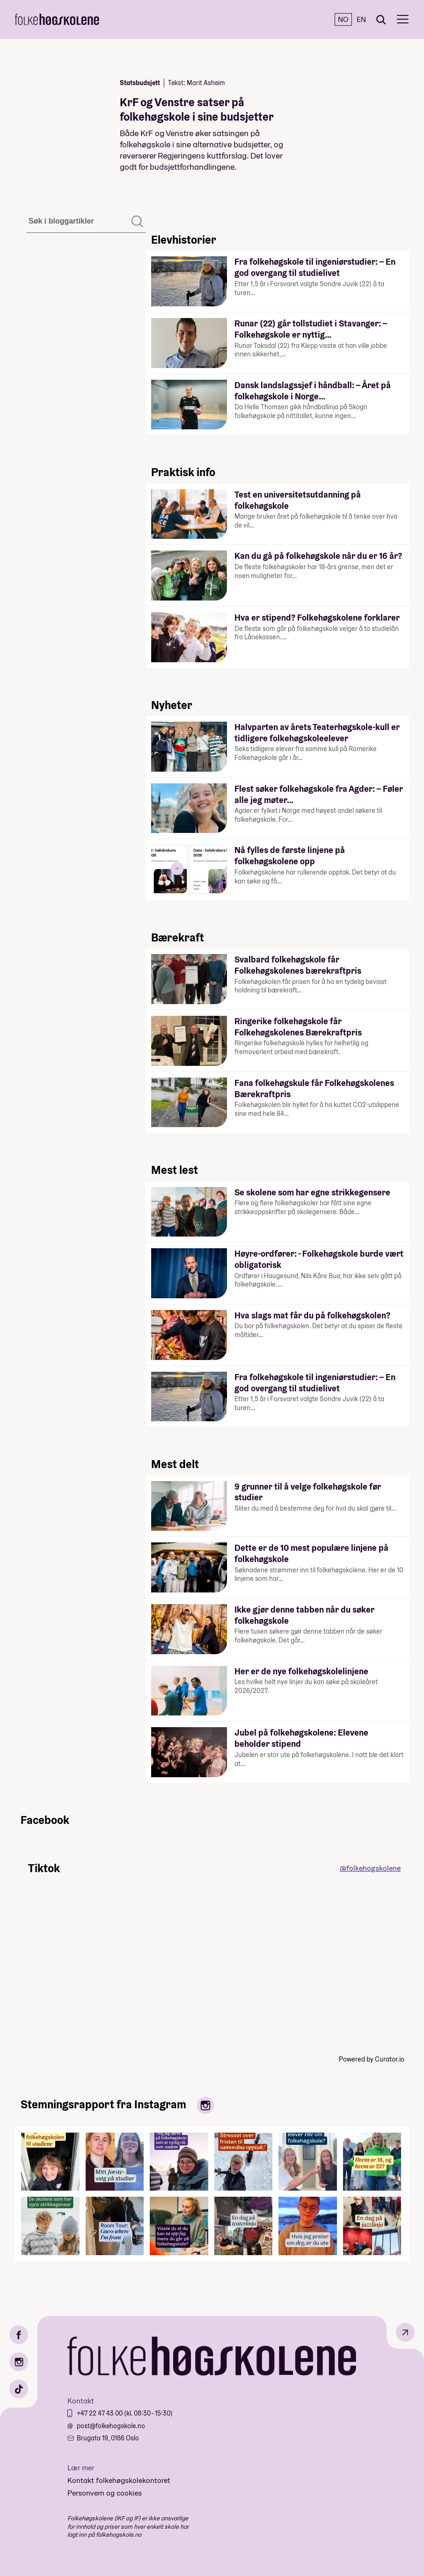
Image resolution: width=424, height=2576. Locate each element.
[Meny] (402, 19)
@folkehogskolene (370, 1868)
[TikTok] (18, 2389)
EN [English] (361, 19)
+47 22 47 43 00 (100, 2413)
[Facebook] (18, 2334)
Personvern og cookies (104, 2493)
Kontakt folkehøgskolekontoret (118, 2480)
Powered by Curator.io (371, 2059)
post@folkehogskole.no (111, 2426)
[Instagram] (18, 2361)
